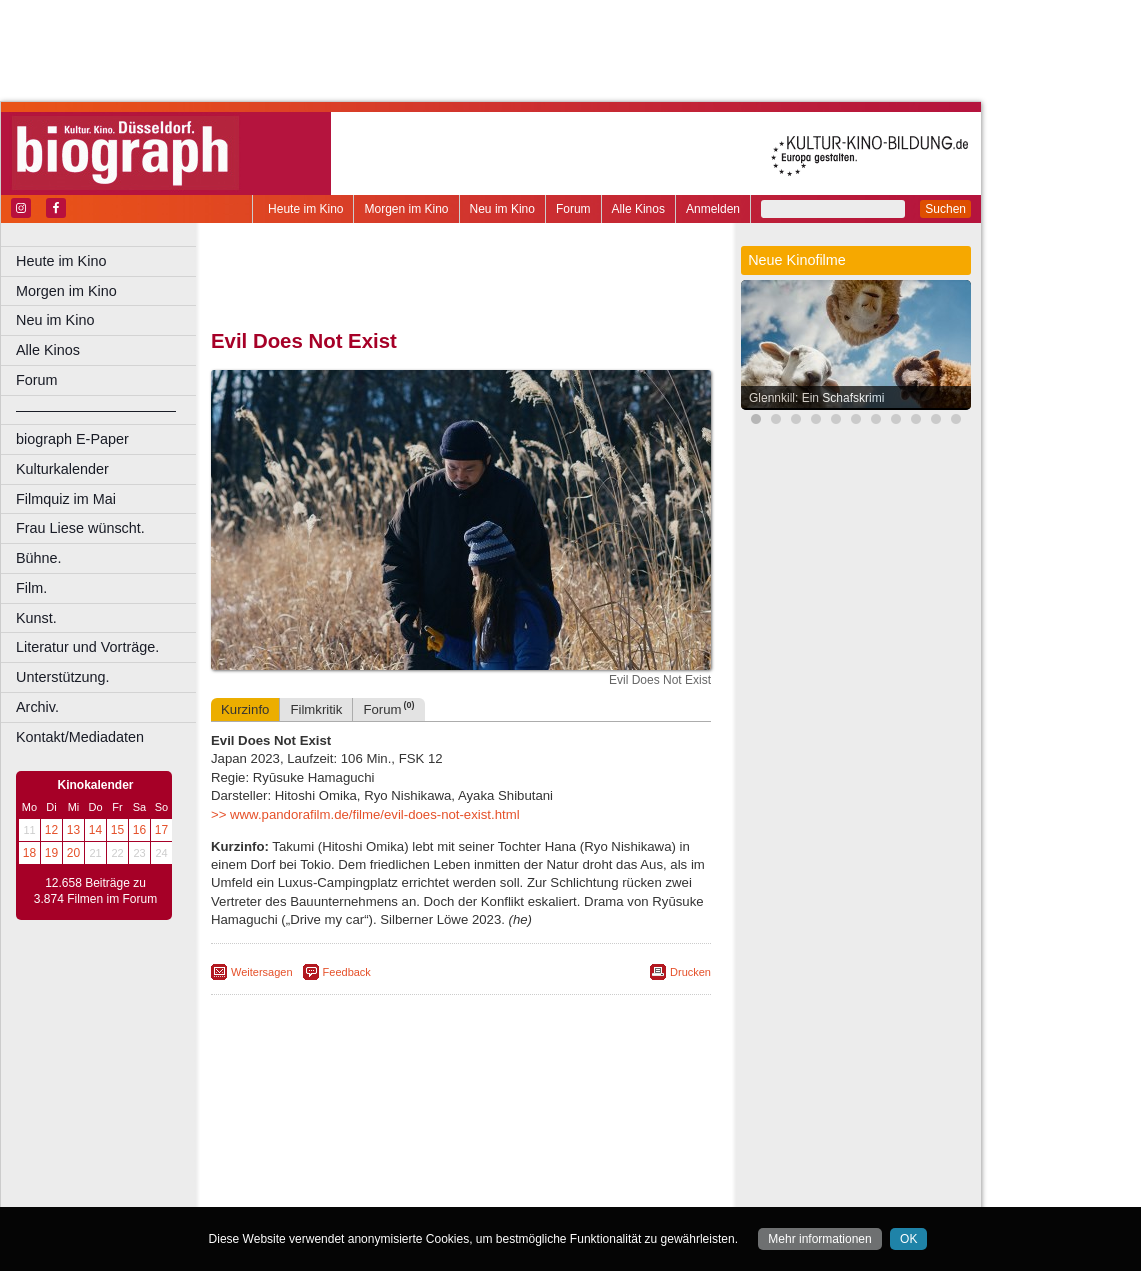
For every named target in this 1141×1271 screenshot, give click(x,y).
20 (73, 853)
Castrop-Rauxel (412, 1127)
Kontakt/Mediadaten (80, 737)
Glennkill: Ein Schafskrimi (816, 398)
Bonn (351, 1127)
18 (29, 853)
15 (117, 830)
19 (51, 853)
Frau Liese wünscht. (80, 528)
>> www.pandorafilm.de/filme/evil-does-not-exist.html (365, 814)
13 (73, 830)
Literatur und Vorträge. (87, 647)
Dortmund (487, 1127)
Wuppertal (544, 1177)
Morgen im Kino (406, 209)
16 (139, 830)
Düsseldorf (549, 1127)
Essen (318, 1143)
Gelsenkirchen (430, 1143)
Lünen (410, 1160)
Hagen (493, 1143)
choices (354, 1110)
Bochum (308, 1127)
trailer (461, 1110)
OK (908, 1239)
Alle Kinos (638, 209)
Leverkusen (357, 1160)
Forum (573, 209)
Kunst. (36, 618)
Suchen (945, 209)
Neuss (503, 1160)
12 (51, 830)
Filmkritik (316, 709)
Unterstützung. (63, 677)
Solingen (466, 1177)
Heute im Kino (305, 209)
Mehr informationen (819, 1239)
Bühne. (39, 558)
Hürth (571, 1143)
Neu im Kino (502, 209)
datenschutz (542, 1093)
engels (401, 1110)
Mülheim (456, 1160)
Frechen (364, 1143)
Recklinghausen (393, 1177)
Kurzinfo (245, 709)
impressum (471, 1093)
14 (95, 830)
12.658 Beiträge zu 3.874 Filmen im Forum (95, 891)
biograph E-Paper (72, 439)
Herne (534, 1143)
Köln (605, 1143)
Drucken (690, 972)
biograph (300, 1110)
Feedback (347, 972)
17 (161, 830)
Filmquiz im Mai (66, 499)
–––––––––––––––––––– (96, 410)
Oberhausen (560, 1160)
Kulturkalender (62, 469)
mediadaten (616, 1093)
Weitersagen (262, 972)
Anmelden (713, 209)
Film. (31, 588)
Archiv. (37, 707)
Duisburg (609, 1127)
